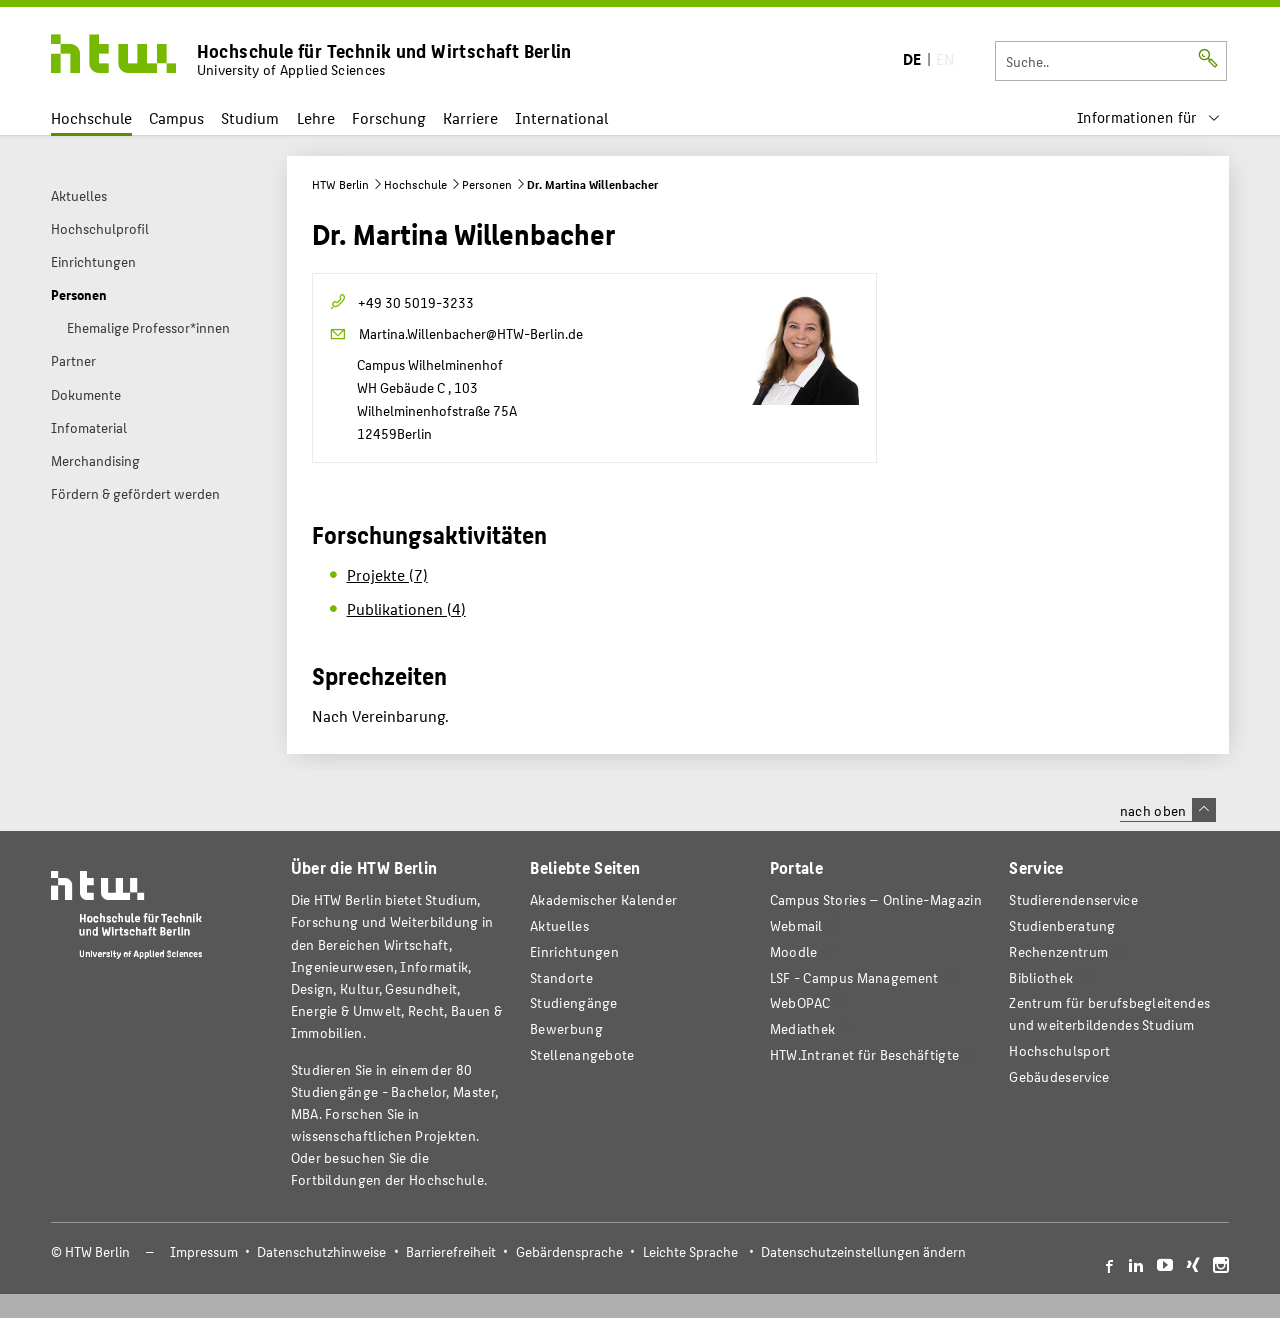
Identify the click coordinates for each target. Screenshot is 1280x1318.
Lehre (316, 117)
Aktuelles (559, 925)
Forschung (389, 117)
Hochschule (91, 117)
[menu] (1149, 117)
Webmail (796, 925)
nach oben (1168, 810)
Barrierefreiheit (451, 1251)
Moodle (794, 951)
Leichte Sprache (690, 1251)
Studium (250, 117)
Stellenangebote (582, 1054)
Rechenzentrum (1058, 951)
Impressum (204, 1251)
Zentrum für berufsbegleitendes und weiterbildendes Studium (1109, 1013)
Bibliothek (1041, 977)
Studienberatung (1062, 925)
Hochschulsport (1059, 1050)
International (561, 117)
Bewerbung (566, 1028)
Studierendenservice (1073, 899)
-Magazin (876, 899)
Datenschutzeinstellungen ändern (863, 1251)
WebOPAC (800, 1002)
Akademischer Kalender (603, 899)
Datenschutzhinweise (321, 1251)
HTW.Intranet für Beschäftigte (865, 1054)
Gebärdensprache (569, 1251)
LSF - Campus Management (854, 977)
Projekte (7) (387, 574)
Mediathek (803, 1028)
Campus (176, 117)
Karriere (470, 117)
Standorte (561, 977)
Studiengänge (574, 1002)
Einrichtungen (574, 951)
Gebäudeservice (1059, 1076)
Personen (487, 184)
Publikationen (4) (406, 608)
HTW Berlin (340, 184)
